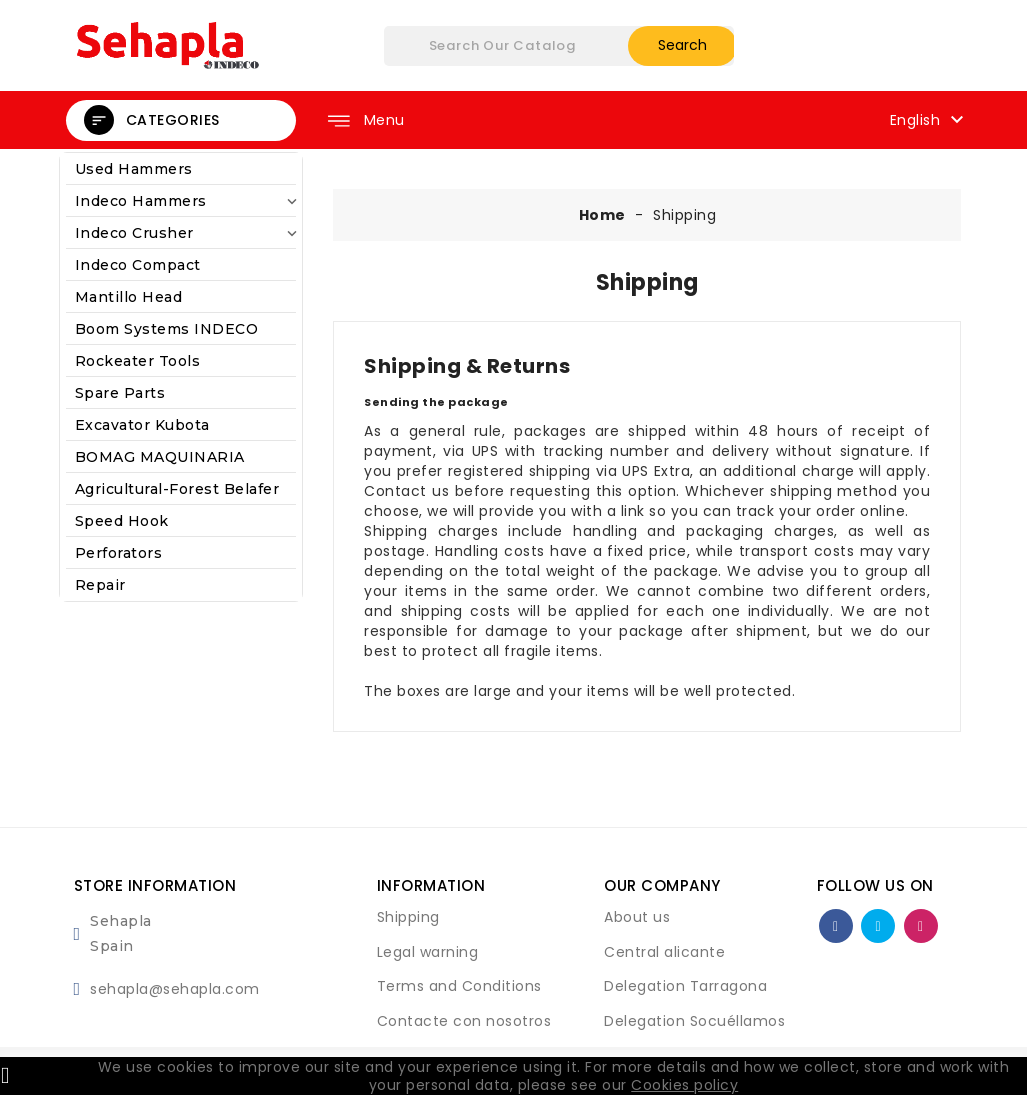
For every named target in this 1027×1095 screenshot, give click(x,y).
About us (637, 917)
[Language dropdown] (929, 119)
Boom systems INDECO (167, 329)
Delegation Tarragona (685, 986)
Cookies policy (684, 1085)
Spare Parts (120, 393)
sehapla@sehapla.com (175, 989)
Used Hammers (134, 169)
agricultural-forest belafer (177, 489)
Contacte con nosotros (464, 1021)
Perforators (119, 553)
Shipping (408, 917)
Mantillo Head (129, 297)
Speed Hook (122, 521)
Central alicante (664, 952)
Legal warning (428, 952)
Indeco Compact (138, 265)
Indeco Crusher (181, 233)
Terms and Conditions (459, 986)
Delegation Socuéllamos (694, 1021)
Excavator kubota (142, 425)
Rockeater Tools (138, 361)
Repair (100, 585)
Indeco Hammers (181, 201)
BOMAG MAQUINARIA (160, 457)
